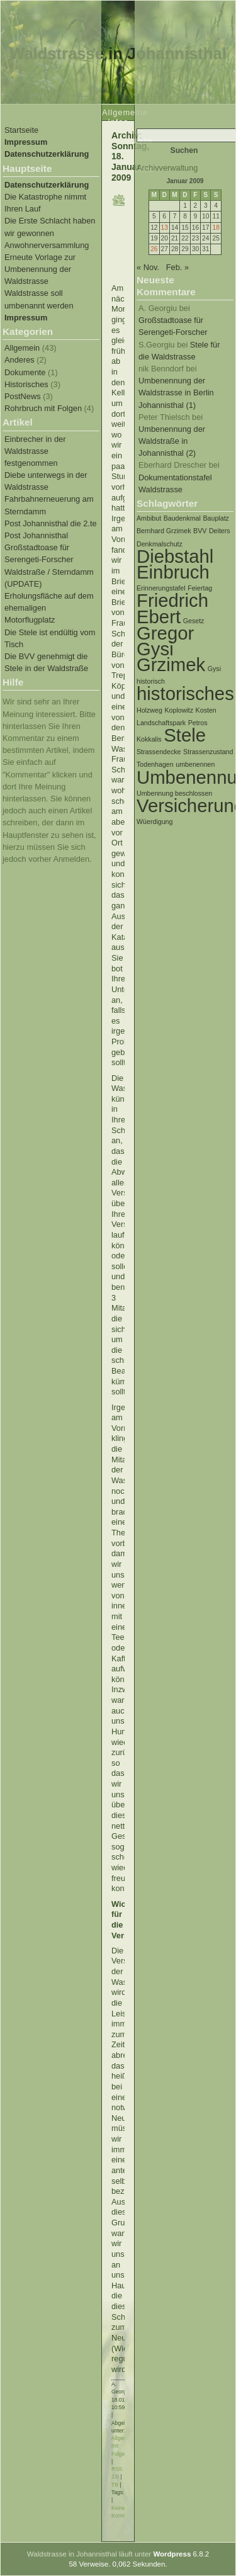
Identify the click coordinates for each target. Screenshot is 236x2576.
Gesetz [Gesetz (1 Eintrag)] (194, 620)
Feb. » (177, 267)
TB (114, 2485)
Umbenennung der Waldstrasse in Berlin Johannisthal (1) (176, 392)
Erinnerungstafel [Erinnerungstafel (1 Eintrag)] (161, 588)
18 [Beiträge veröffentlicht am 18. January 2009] (215, 227)
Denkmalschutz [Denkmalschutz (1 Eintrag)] (160, 544)
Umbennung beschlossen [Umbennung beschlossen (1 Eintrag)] (174, 793)
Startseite (21, 130)
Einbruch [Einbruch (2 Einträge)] (173, 572)
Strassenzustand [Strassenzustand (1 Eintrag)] (208, 751)
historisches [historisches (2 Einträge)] (185, 693)
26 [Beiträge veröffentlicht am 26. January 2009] (153, 249)
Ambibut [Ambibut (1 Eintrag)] (149, 518)
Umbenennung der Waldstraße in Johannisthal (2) (171, 441)
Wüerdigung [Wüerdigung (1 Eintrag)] (154, 821)
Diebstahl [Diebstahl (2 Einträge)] (175, 556)
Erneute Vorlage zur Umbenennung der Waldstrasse (40, 269)
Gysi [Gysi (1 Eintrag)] (214, 668)
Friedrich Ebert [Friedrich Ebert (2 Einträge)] (172, 608)
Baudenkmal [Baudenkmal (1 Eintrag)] (182, 518)
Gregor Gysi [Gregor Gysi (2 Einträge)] (165, 641)
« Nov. (148, 267)
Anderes (19, 359)
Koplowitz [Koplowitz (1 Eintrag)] (178, 710)
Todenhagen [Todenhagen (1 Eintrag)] (155, 764)
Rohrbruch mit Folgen (43, 408)
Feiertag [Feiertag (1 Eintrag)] (200, 588)
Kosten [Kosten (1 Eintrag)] (206, 710)
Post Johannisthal (36, 535)
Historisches (26, 384)
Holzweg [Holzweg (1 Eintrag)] (149, 710)
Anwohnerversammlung (46, 245)
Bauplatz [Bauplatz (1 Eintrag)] (215, 518)
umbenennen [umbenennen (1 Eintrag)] (195, 764)
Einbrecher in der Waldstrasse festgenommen (34, 451)
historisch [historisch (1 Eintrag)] (151, 681)
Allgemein (22, 348)
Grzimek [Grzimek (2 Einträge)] (171, 664)
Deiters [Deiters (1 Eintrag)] (219, 530)
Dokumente (24, 372)
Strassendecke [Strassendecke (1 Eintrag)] (159, 751)
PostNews (22, 396)
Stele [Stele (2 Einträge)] (185, 735)
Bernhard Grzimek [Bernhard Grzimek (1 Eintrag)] (164, 530)
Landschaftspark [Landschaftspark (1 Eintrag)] (161, 722)
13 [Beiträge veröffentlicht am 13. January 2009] (164, 227)
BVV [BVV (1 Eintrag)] (199, 530)
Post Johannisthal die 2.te (50, 523)
